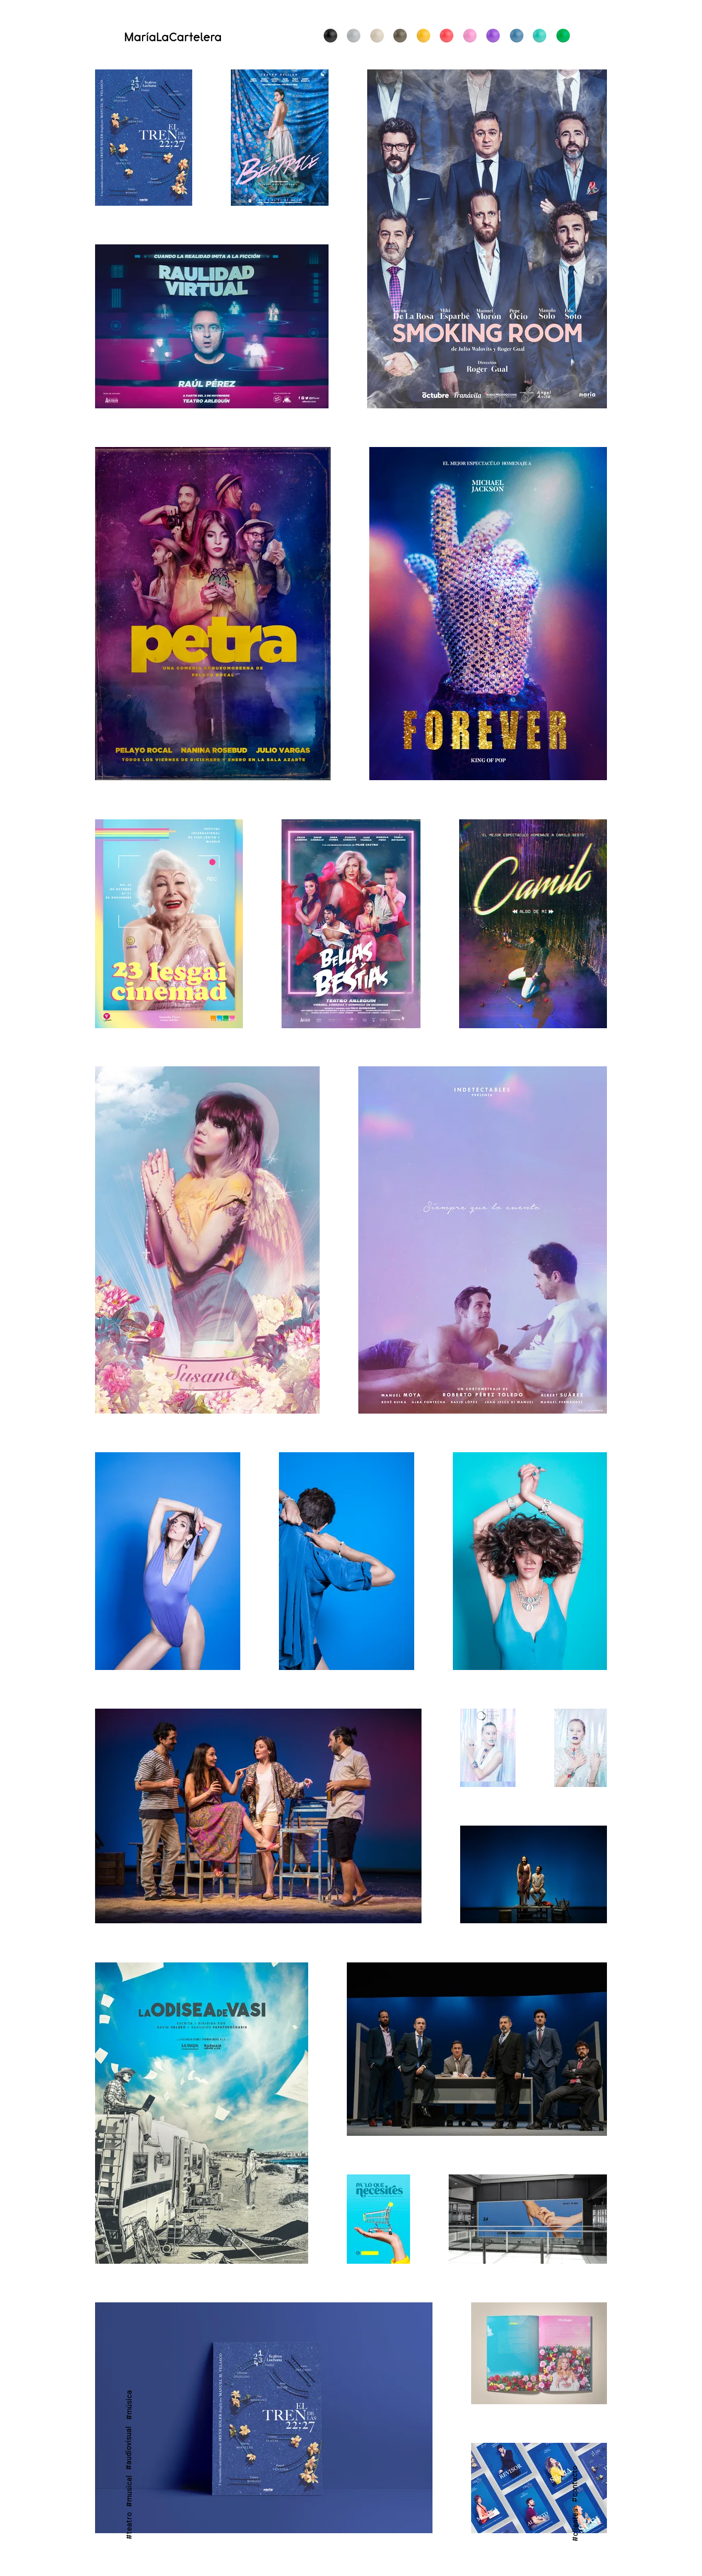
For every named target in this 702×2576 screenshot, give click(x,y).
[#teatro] (128, 2526)
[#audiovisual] (128, 2448)
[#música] (128, 2404)
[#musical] (128, 2491)
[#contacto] (574, 2484)
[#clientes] (574, 2525)
